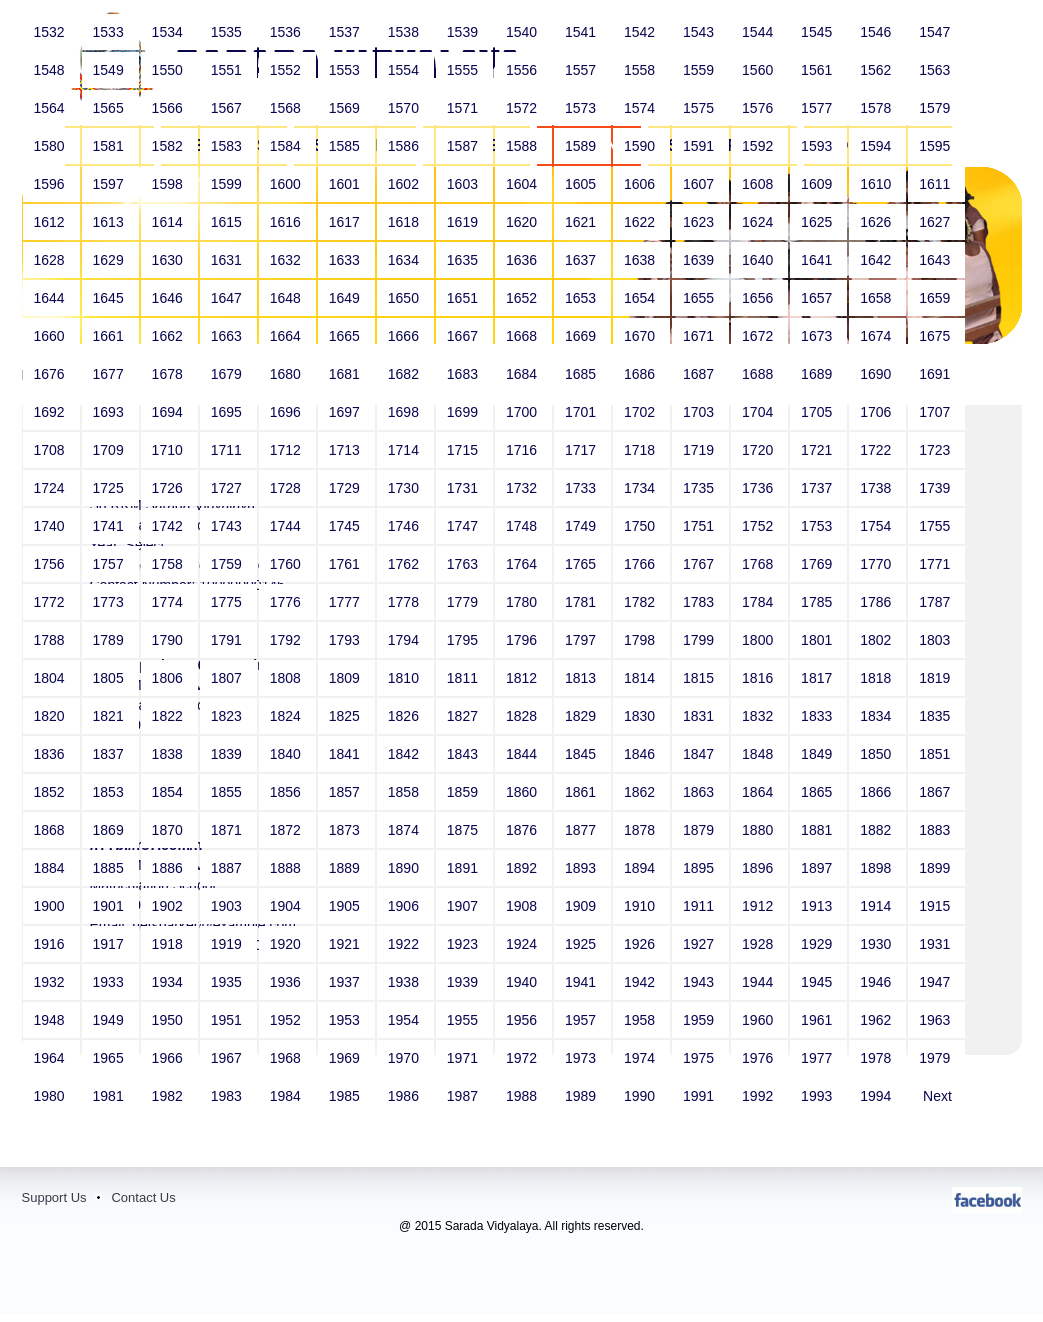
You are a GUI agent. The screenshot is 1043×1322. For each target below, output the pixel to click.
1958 (641, 1020)
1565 (110, 108)
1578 (877, 108)
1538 (405, 32)
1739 (936, 488)
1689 (818, 374)
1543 (700, 32)
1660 (51, 336)
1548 (51, 70)
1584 (287, 146)
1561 (818, 70)
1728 (287, 488)
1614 (169, 222)
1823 (228, 716)
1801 (818, 640)
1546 (877, 32)
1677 (110, 374)
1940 (523, 982)
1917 (110, 944)
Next (935, 1096)
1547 (936, 32)
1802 (877, 640)
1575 (700, 108)
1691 (936, 374)
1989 (582, 1096)
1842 (405, 754)
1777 (346, 602)
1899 (936, 868)
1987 (464, 1096)
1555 (464, 70)
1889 (346, 868)
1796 (523, 640)
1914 (877, 906)
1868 (51, 830)
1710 (169, 450)
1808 (287, 678)
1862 (641, 792)
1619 (464, 222)
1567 (228, 108)
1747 (464, 526)
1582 (169, 146)
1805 (110, 678)
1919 (228, 944)
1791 (228, 640)
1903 (228, 906)
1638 (641, 260)
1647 (228, 298)
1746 (405, 526)
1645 (110, 298)
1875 (464, 830)
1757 (110, 564)
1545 (818, 32)
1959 (700, 1020)
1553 (346, 70)
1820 (51, 716)
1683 (464, 374)
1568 (287, 108)
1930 (877, 944)
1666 (405, 336)
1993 (818, 1096)
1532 (51, 32)
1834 (877, 716)
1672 (759, 336)
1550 (169, 70)
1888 (287, 868)
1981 (110, 1096)
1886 (169, 868)
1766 (641, 564)
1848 (759, 754)
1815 (700, 678)
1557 (582, 70)
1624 (759, 222)
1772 (51, 602)
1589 (582, 146)
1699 (464, 412)
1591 (700, 146)
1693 (110, 412)
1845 (582, 754)
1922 (405, 944)
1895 (700, 868)
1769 (818, 564)
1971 (464, 1058)
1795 (464, 640)
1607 (700, 184)
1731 (464, 488)
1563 (936, 70)
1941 (582, 982)
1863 (700, 792)
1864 (759, 792)
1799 (700, 640)
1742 (169, 526)
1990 (641, 1096)
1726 (169, 488)
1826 (405, 716)
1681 (346, 374)
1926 (641, 944)
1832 (759, 716)
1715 (464, 450)
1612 (51, 222)
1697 (346, 412)
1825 (346, 716)
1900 (51, 906)
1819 (936, 678)
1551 (228, 70)
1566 (169, 108)
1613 (110, 222)
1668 (523, 336)
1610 (877, 184)
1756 (51, 564)
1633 (346, 260)
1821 (110, 716)
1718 (641, 450)
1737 (818, 488)
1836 (51, 754)
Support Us (54, 1197)
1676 (51, 374)
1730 (405, 488)
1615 (228, 222)
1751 (700, 526)
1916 (51, 944)
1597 (110, 184)
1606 (641, 184)
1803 (936, 640)
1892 (523, 868)
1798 (641, 640)
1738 (877, 488)
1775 (228, 602)
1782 (641, 602)
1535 (228, 32)
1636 (523, 260)
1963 (936, 1020)
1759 (228, 564)
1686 (641, 374)
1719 (700, 450)
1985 (346, 1096)
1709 (110, 450)
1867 (936, 792)
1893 (582, 868)
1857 (346, 792)
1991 (700, 1096)
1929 (818, 944)
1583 (228, 146)
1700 (523, 412)
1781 (582, 602)
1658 (877, 298)
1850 (877, 754)
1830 (641, 716)
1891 (464, 868)
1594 (877, 146)
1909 (582, 906)
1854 (169, 792)
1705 (818, 412)
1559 (700, 70)
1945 (818, 982)
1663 (228, 336)
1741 (110, 526)
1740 (51, 526)
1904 (287, 906)
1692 (51, 412)
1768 (759, 564)
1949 (110, 1020)
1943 (700, 982)
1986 (405, 1096)
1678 (169, 374)
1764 (523, 564)
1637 (582, 260)
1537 (346, 32)
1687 (700, 374)
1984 (287, 1096)
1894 (641, 868)
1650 (405, 298)
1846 (641, 754)
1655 (700, 298)
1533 (110, 32)
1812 (523, 678)
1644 (51, 298)
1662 (169, 336)
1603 (464, 184)
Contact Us (143, 1197)
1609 (818, 184)
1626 (877, 222)
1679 (228, 374)
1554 (405, 70)
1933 (110, 982)
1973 (582, 1058)
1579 (936, 108)
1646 (169, 298)
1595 (936, 146)
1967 (228, 1058)
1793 (346, 640)
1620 (523, 222)
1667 (464, 336)
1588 (523, 146)
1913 (818, 906)
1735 (700, 488)
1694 (169, 412)
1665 (346, 336)
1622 (641, 222)
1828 (523, 716)
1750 (641, 526)
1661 (110, 336)
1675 (936, 336)
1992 (759, 1096)
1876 (523, 830)
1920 (287, 944)
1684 (523, 374)
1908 (523, 906)
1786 (877, 602)
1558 (641, 70)
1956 (523, 1020)
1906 (405, 906)
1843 (464, 754)
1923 (464, 944)
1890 (405, 868)
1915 (936, 906)
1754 (877, 526)
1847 (700, 754)
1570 (405, 108)
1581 (110, 146)
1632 (287, 260)
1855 (228, 792)
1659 (936, 298)
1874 (405, 830)
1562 (877, 70)
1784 (759, 602)
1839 (228, 754)
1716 (523, 450)
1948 (51, 1020)
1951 (228, 1020)
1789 (110, 640)
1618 (405, 222)
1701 (582, 412)
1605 (582, 184)
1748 (523, 526)
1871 (228, 830)
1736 (759, 488)
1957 (582, 1020)
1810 (405, 678)
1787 (936, 602)
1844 (523, 754)
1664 (287, 336)
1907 (464, 906)
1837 (110, 754)
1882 (877, 830)
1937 (346, 982)
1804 (51, 678)
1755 (936, 526)
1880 (759, 830)
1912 (759, 906)
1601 (346, 184)
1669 (582, 336)
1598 (169, 184)
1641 (818, 260)
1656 (759, 298)
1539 (464, 32)
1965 (110, 1058)
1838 (169, 754)
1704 (759, 412)
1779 (464, 602)
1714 (405, 450)
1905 (346, 906)
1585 (346, 146)
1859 (464, 792)
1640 (759, 260)
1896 (759, 868)
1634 (405, 260)
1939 (464, 982)
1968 (287, 1058)
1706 (877, 412)
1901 (110, 906)
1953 (346, 1020)
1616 (287, 222)
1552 (287, 70)
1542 (641, 32)
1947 (936, 982)
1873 (346, 830)
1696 (287, 412)
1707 (936, 412)
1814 (641, 678)
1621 (582, 222)
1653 (582, 298)
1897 (818, 868)
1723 (936, 450)
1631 (228, 260)
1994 (877, 1096)
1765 (582, 564)
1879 (700, 830)
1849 (818, 754)
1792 (287, 640)
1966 (169, 1058)
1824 (287, 716)
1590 (641, 146)
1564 (51, 108)
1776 (287, 602)
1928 (759, 944)
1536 (287, 32)
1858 (405, 792)
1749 (582, 526)
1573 (582, 108)
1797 (582, 640)
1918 (169, 944)
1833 (818, 716)
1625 (818, 222)
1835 (936, 716)
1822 (169, 716)
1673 (818, 336)
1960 (759, 1020)
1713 (346, 450)
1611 (936, 184)
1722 (877, 450)
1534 (169, 32)
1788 (51, 640)
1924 (523, 944)
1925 (582, 944)
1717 (582, 450)
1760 (287, 564)
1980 (51, 1096)
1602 (405, 184)
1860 (523, 792)
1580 (51, 146)
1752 (759, 526)
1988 (523, 1096)
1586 (405, 146)
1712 (287, 450)
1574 (641, 108)
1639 (700, 260)
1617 (346, 222)
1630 (169, 260)
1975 (700, 1058)
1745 (346, 526)
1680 (287, 374)
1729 (346, 488)
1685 (582, 374)
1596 (51, 184)
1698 (405, 412)
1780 (523, 602)
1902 (169, 906)
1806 (169, 678)
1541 (582, 32)
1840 (287, 754)
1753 (818, 526)
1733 (582, 488)
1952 (287, 1020)
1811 (464, 678)
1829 (582, 716)
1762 (405, 564)
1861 (582, 792)
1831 (700, 716)
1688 (759, 374)
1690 (877, 374)
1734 (641, 488)
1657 (818, 298)
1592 (759, 146)
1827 (464, 716)
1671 (700, 336)
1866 (877, 792)
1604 (523, 184)
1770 (877, 564)
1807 (228, 678)
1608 (759, 184)
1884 (51, 868)
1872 (287, 830)
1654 (641, 298)
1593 (818, 146)
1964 (51, 1058)
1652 (523, 298)
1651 (464, 298)
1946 (877, 982)
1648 (287, 298)
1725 (110, 488)
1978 (877, 1058)
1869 (110, 830)
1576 (759, 108)
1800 (759, 640)
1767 (700, 564)
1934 (169, 982)
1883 (936, 830)
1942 (641, 982)
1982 (169, 1096)
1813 (582, 678)
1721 (818, 450)
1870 (169, 830)
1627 (936, 222)
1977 (818, 1058)
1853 (110, 792)
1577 (818, 108)
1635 (464, 260)
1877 (582, 830)
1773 (110, 602)
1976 (759, 1058)
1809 (346, 678)
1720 (759, 450)
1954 (405, 1020)
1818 (877, 678)
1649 (346, 298)
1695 (228, 412)
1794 (405, 640)
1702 (641, 412)
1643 (936, 260)
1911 (700, 906)
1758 (169, 564)
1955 (464, 1020)
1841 (346, 754)
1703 (700, 412)
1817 (818, 678)
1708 (51, 450)
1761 (346, 564)
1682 (405, 374)
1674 (877, 336)
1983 (228, 1096)
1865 (818, 792)
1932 (51, 982)
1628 (51, 260)
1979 (936, 1058)
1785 (818, 602)
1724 (51, 488)
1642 (877, 260)
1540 (523, 32)
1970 (405, 1058)
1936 (287, 982)
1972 (523, 1058)
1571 (464, 108)
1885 (110, 868)
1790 (169, 640)
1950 (169, 1020)
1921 (346, 944)
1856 (287, 792)
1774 (169, 602)
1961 (818, 1020)
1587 (464, 146)
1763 (464, 564)
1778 (405, 602)
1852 (51, 792)
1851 (936, 754)
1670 (641, 336)
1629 (110, 260)
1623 (700, 222)
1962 (877, 1020)
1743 (228, 526)
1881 (818, 830)
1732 (523, 488)
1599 (228, 184)
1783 (700, 602)
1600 (287, 184)
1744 (287, 526)
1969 (346, 1058)
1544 (759, 32)
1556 (523, 70)
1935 (228, 982)
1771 (936, 564)
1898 (877, 868)
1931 (936, 944)
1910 (641, 906)
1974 (641, 1058)
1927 (700, 944)
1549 (110, 70)
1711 (228, 450)
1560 (759, 70)
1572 (523, 108)
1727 (228, 488)
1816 (759, 678)
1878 (641, 830)
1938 (405, 982)
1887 (228, 868)
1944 (759, 982)
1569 (346, 108)
